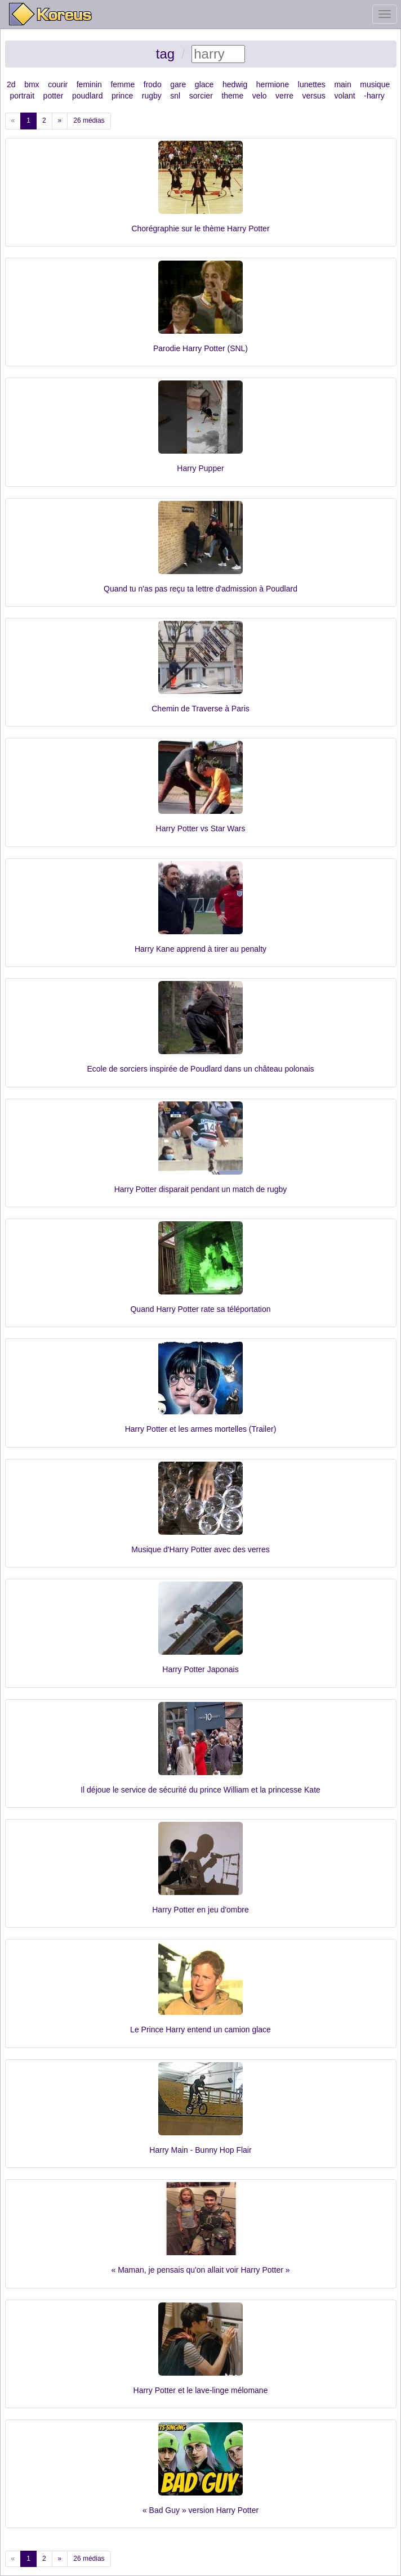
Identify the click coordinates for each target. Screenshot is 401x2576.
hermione (272, 84)
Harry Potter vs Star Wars (201, 828)
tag (165, 53)
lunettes (312, 84)
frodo (153, 84)
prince (122, 95)
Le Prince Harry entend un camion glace (200, 2029)
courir (58, 84)
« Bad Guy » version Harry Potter (200, 2510)
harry (376, 95)
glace (204, 84)
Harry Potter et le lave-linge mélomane (200, 2390)
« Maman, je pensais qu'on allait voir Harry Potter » (200, 2269)
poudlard (87, 95)
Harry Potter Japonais (200, 1669)
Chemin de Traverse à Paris (200, 708)
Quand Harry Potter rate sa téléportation (200, 1309)
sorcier (201, 95)
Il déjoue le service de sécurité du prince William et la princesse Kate (200, 1789)
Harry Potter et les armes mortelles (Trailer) (201, 1428)
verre (284, 95)
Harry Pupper (200, 468)
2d (11, 84)
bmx (31, 84)
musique (375, 84)
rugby (152, 95)
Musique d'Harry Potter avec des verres (200, 1549)
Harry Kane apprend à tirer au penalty (200, 948)
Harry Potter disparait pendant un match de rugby (200, 1189)
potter (53, 95)
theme (232, 95)
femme (122, 84)
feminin (89, 84)
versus (314, 95)
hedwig (234, 84)
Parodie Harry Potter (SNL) (200, 348)
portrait (22, 95)
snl (175, 95)
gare (178, 84)
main (342, 84)
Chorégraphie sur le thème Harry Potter (200, 228)
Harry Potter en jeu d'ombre (200, 1909)
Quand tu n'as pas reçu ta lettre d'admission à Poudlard (200, 588)
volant (344, 95)
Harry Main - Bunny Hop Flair (200, 2149)
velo (259, 95)
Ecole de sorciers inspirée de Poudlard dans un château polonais (200, 1068)
